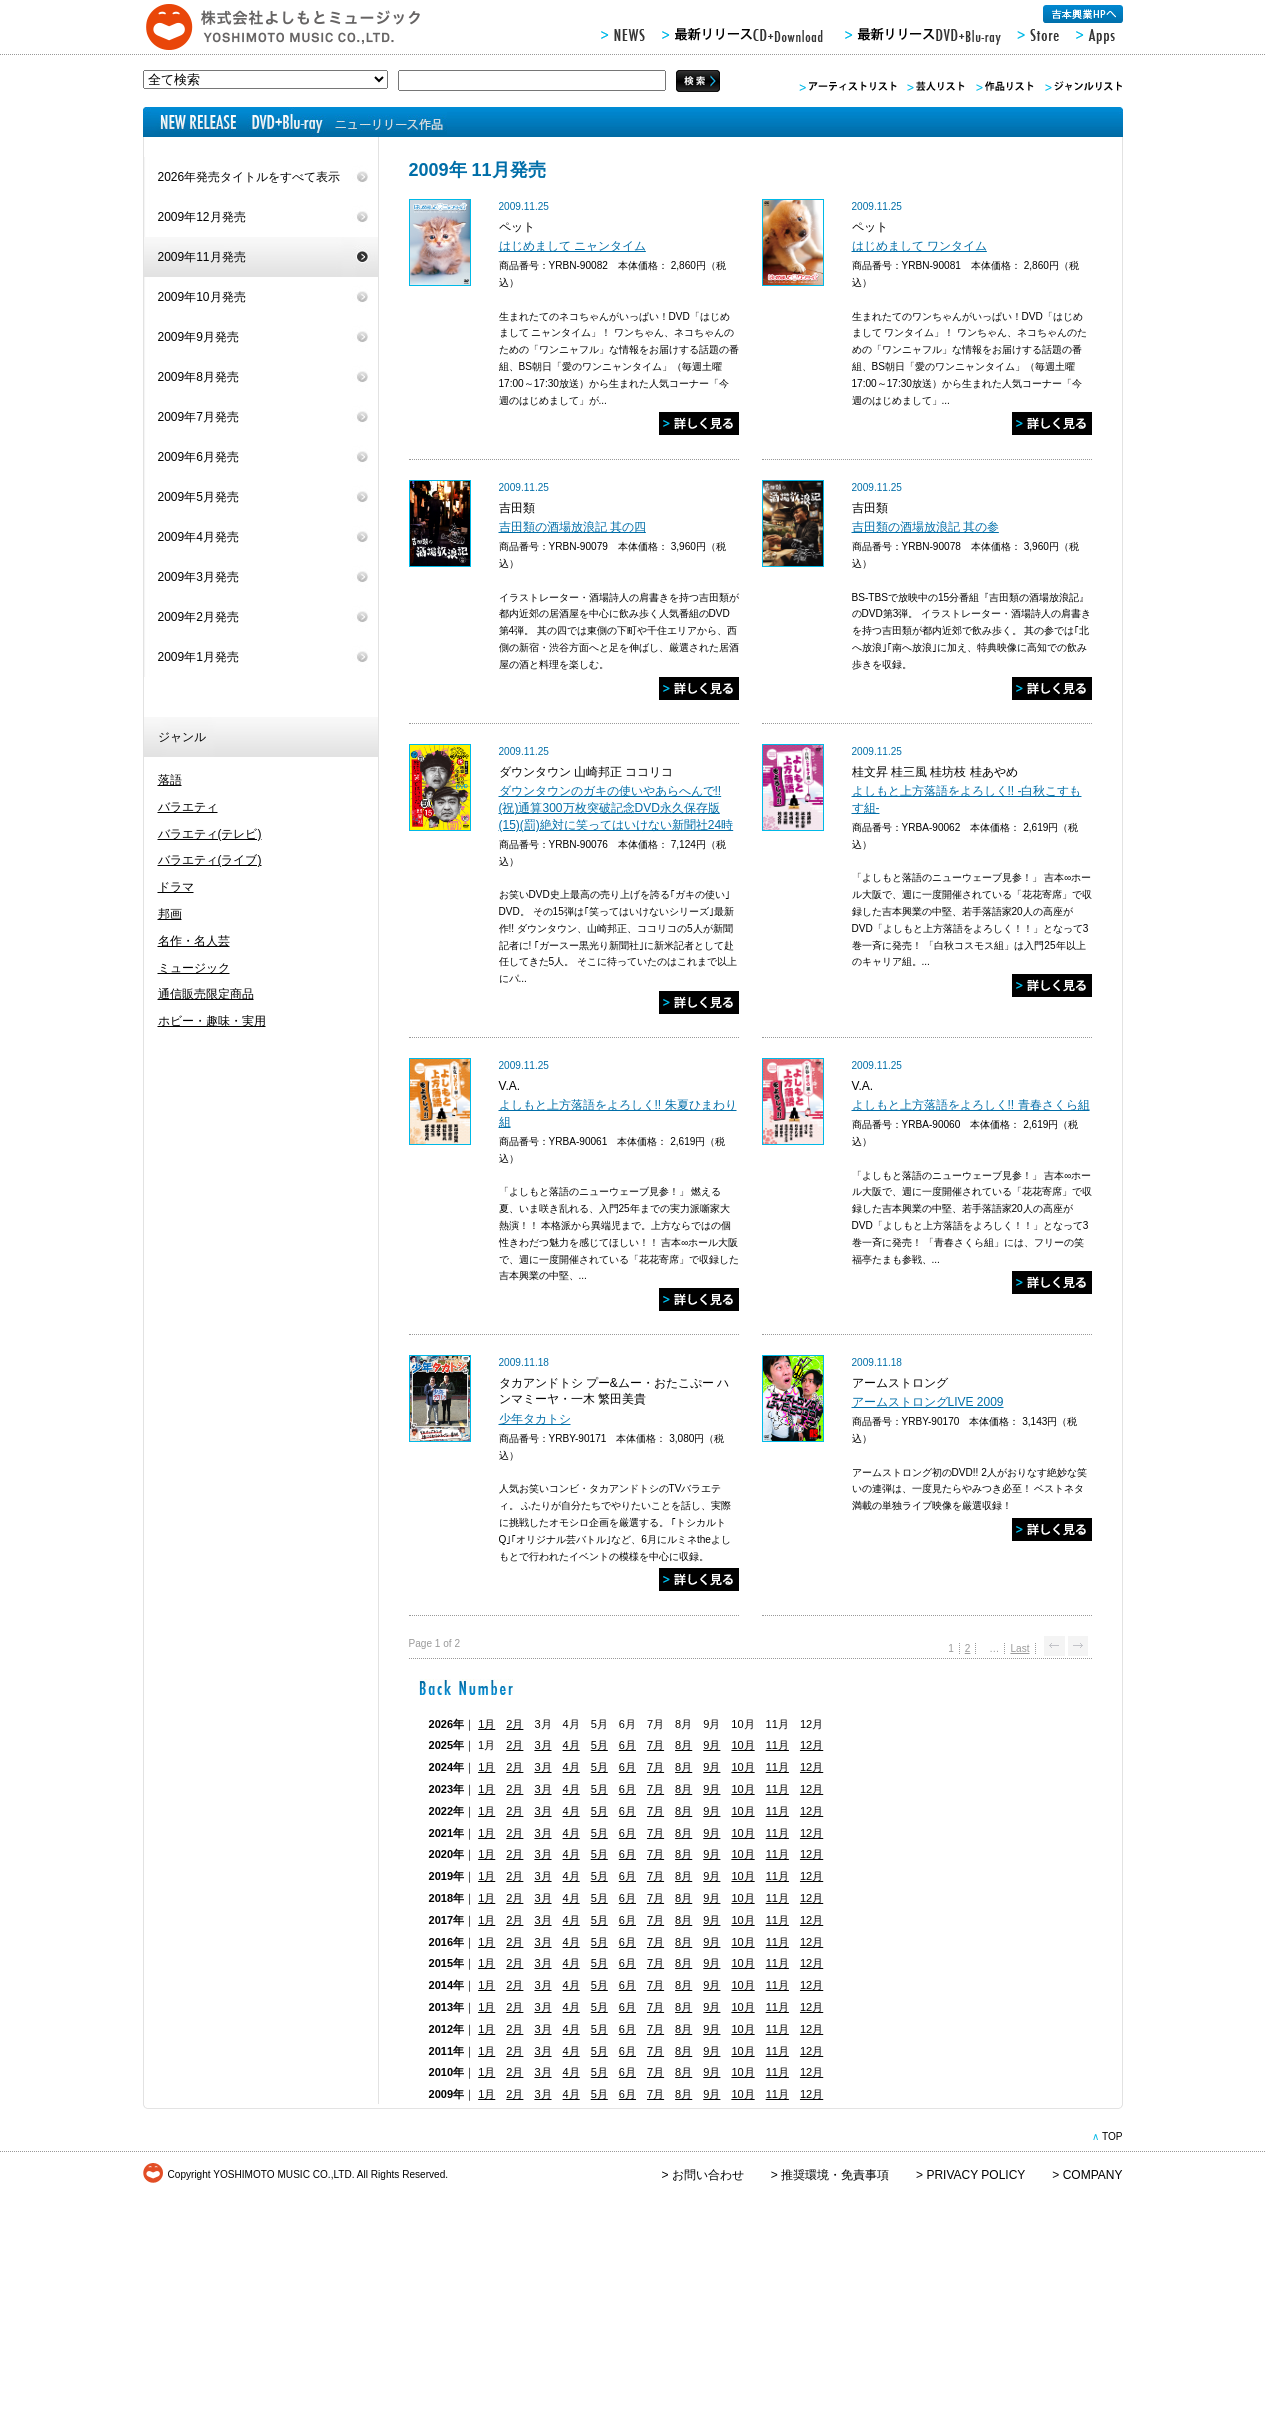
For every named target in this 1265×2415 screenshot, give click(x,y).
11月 (777, 1745)
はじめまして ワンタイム (919, 246)
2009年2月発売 (198, 617)
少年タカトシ (535, 1419)
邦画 (170, 914)
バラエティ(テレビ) (210, 834)
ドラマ (176, 887)
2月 (514, 1724)
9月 (711, 1745)
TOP (1112, 2136)
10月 (742, 1745)
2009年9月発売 (198, 337)
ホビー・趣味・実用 (212, 1021)
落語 (170, 780)
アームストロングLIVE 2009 (928, 1402)
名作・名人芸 (194, 941)
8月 (683, 1745)
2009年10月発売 (202, 297)
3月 (542, 1745)
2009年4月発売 (198, 537)
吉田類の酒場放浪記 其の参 (925, 527)
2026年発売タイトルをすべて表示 (249, 177)
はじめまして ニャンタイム (572, 246)
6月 (627, 1745)
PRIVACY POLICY (975, 2175)
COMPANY (1093, 2175)
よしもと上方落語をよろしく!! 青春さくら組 (971, 1105)
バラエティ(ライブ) (210, 860)
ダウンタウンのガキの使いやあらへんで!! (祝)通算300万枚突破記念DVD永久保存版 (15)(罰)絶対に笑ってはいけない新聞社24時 (616, 808)
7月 (655, 1745)
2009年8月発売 (198, 377)
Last (1019, 1648)
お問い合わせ (708, 2175)
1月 (486, 1724)
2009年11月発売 (202, 257)
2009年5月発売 (198, 497)
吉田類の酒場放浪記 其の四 (572, 527)
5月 (599, 1745)
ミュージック (194, 968)
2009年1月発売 (198, 657)
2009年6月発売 (198, 457)
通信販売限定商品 (206, 994)
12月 (811, 1745)
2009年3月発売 (198, 577)
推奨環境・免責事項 (835, 2175)
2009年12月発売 (202, 217)
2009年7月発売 (198, 417)
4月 (571, 1745)
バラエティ (188, 807)
